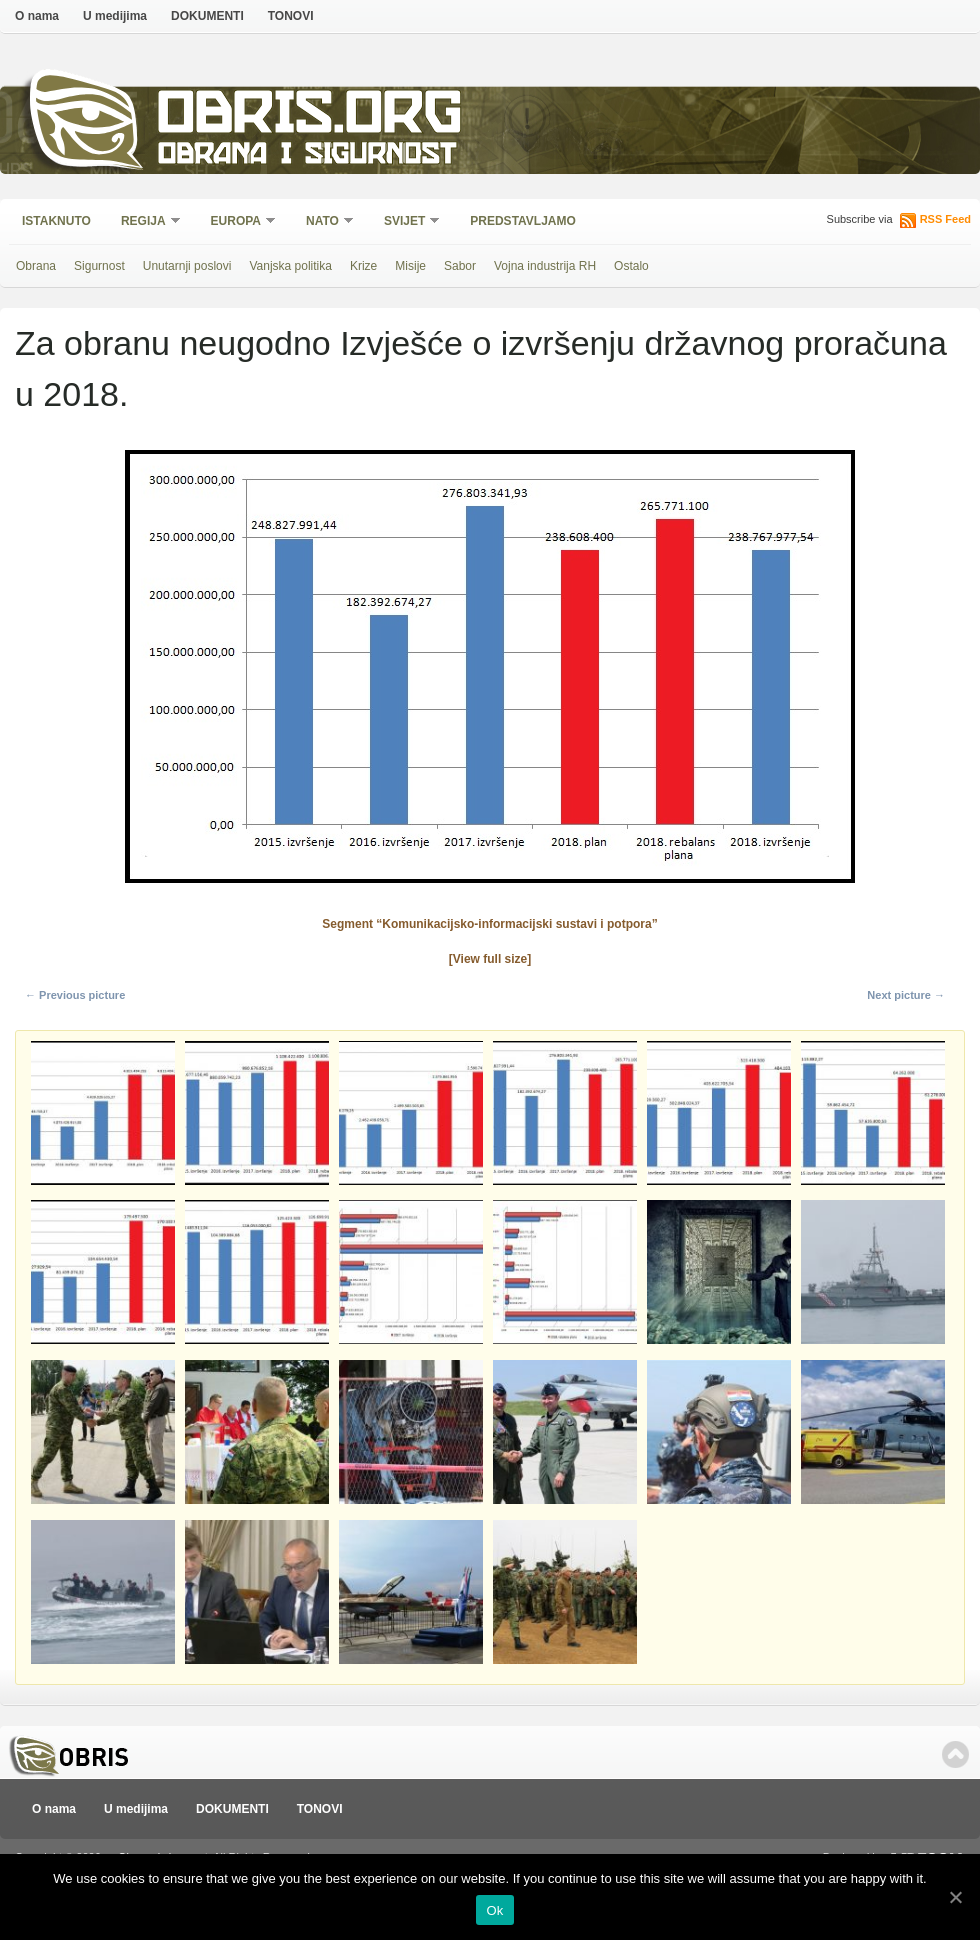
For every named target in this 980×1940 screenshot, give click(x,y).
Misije (410, 266)
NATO (323, 222)
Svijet (405, 222)
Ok (494, 1910)
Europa (237, 222)
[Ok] (955, 1897)
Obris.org (310, 117)
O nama (37, 16)
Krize (363, 266)
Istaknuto (56, 221)
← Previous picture (75, 995)
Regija (144, 222)
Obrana (36, 266)
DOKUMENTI (207, 16)
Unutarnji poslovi (187, 266)
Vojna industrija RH (545, 266)
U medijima (115, 16)
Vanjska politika (290, 266)
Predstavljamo (523, 221)
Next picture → (906, 995)
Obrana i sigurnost (306, 156)
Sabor (460, 266)
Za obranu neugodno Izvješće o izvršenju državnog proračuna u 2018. (481, 368)
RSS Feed (945, 219)
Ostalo (631, 266)
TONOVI (291, 16)
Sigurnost (99, 266)
